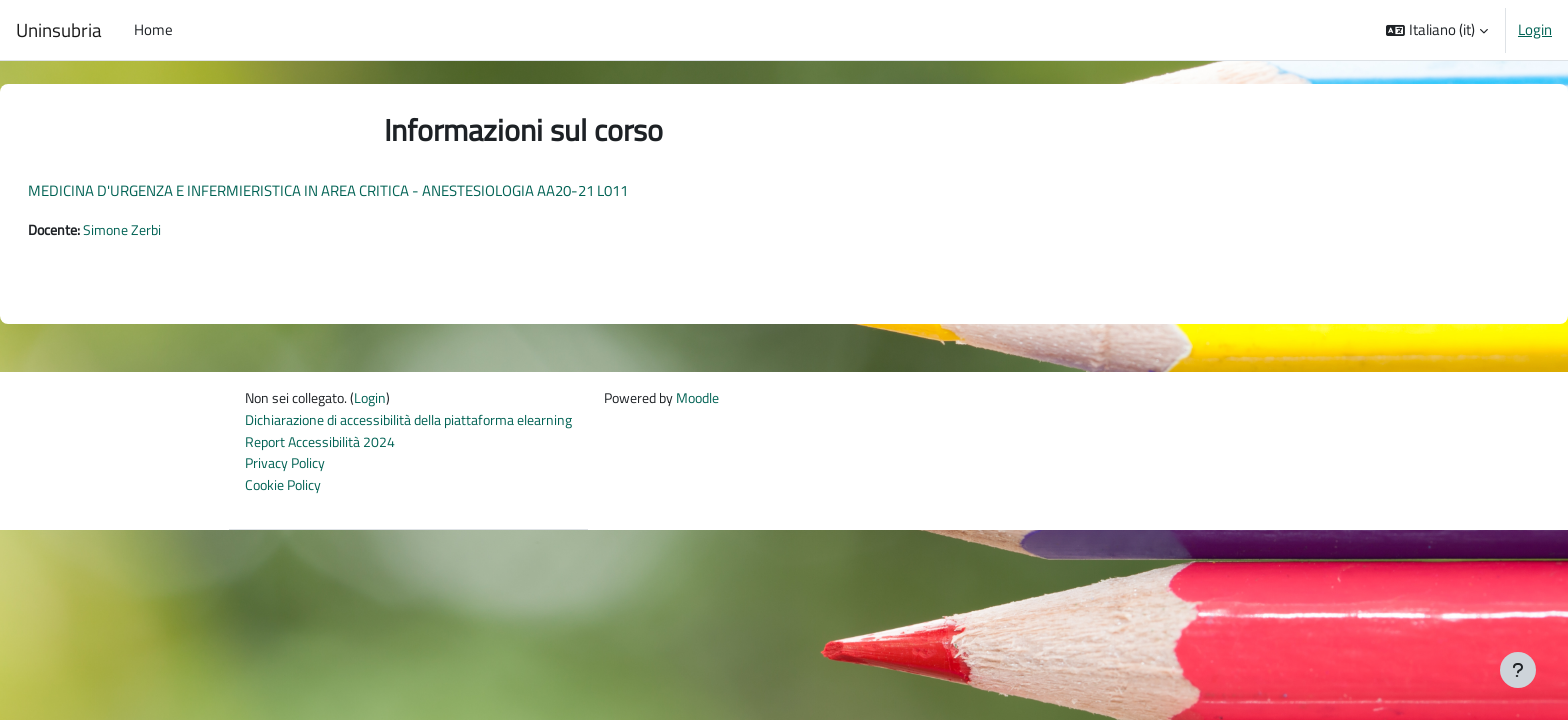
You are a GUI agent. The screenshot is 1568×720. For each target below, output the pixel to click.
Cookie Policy (286, 490)
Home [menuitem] (153, 29)
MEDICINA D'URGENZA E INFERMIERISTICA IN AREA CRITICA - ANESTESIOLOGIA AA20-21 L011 (376, 190)
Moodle (733, 400)
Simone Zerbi (177, 230)
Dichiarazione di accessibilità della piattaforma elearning (422, 423)
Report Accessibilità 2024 (324, 445)
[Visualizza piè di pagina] (1518, 670)
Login (1535, 30)
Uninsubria (59, 30)
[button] (1437, 30)
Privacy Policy (288, 468)
